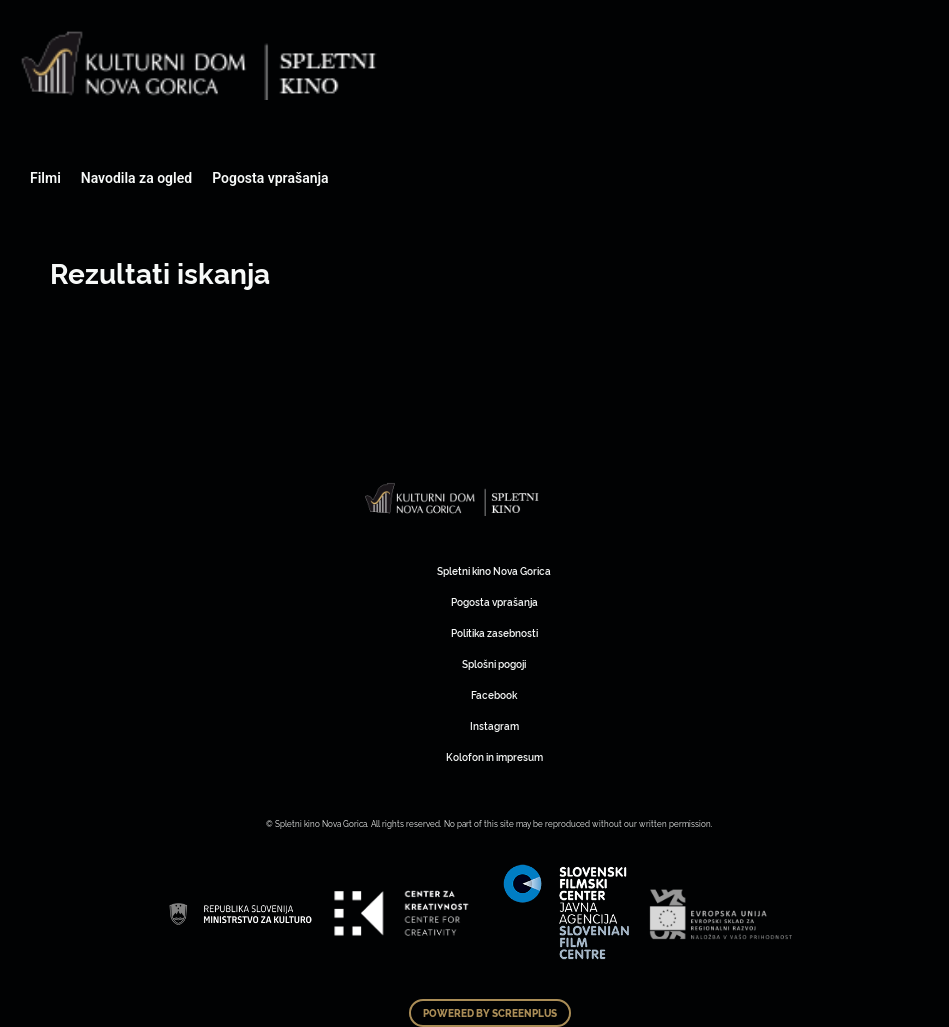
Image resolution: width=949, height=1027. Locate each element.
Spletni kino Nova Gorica (494, 570)
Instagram (494, 725)
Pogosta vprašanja (270, 178)
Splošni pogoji (494, 663)
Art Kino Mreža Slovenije (452, 500)
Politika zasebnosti (494, 632)
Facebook (494, 694)
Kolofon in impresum (494, 756)
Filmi (45, 178)
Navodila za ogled (136, 178)
